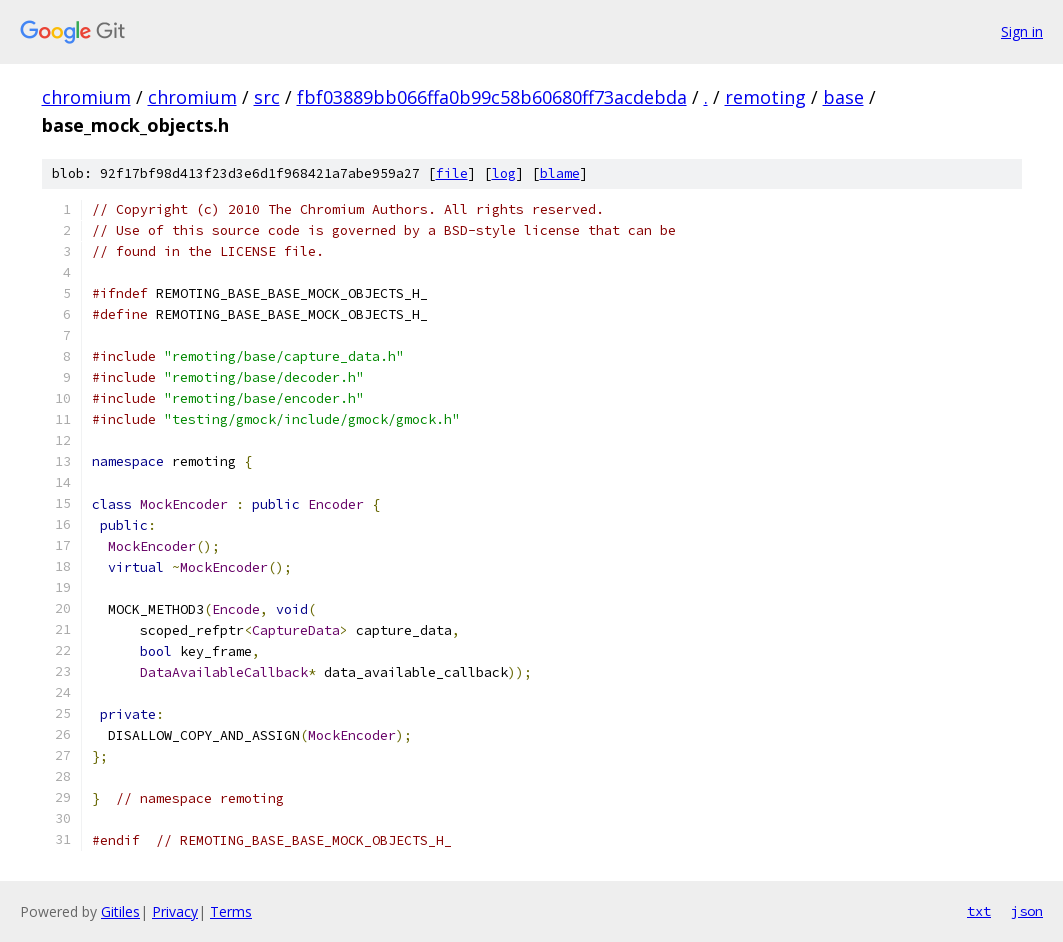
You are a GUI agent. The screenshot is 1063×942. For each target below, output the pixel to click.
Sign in (1022, 31)
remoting (765, 97)
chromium (86, 97)
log (504, 173)
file (452, 173)
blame (560, 173)
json (1027, 911)
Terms (231, 911)
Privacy (175, 911)
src (267, 97)
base (843, 97)
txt (979, 911)
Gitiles (120, 911)
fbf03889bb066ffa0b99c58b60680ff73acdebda (492, 97)
